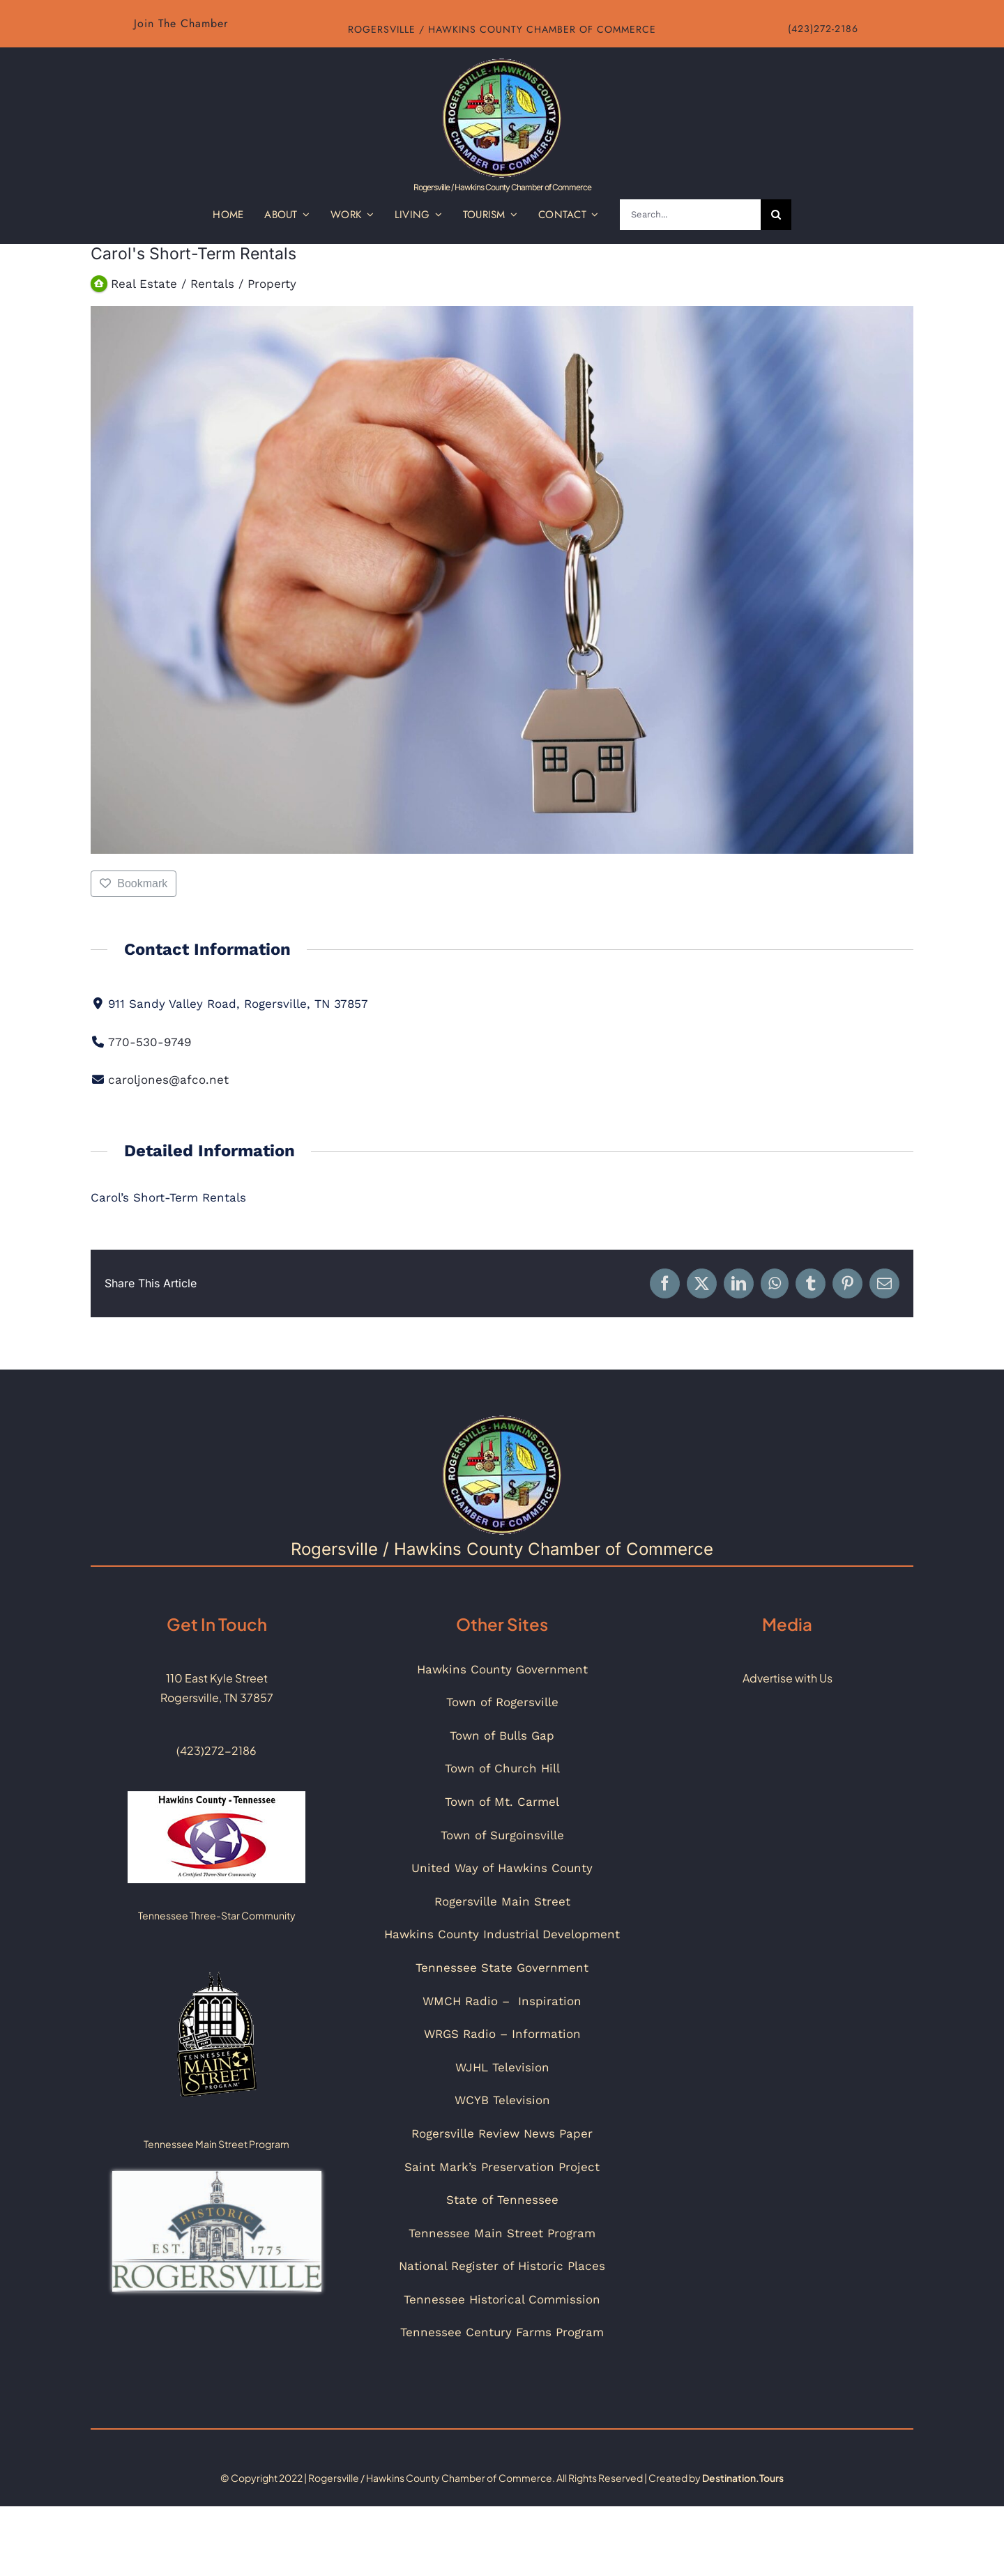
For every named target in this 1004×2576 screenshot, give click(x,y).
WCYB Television (502, 2100)
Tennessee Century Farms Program (502, 2332)
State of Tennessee (502, 2200)
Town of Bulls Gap (502, 1735)
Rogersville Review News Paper (502, 2133)
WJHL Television (502, 2067)
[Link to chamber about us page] (181, 23)
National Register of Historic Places (502, 2266)
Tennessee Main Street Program (502, 2233)
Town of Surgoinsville (502, 1835)
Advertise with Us (787, 1678)
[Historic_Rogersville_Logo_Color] (216, 2177)
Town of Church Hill (502, 1768)
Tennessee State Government (502, 1968)
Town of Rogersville (502, 1702)
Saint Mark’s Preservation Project (502, 2167)
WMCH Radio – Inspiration (502, 2001)
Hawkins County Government (502, 1669)
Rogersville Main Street (502, 1901)
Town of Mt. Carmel (502, 1802)
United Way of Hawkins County (502, 1868)
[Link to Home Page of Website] (502, 123)
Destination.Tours (743, 2477)
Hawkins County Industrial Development (502, 1934)
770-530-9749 (149, 1042)
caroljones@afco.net (168, 1080)
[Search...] (690, 214)
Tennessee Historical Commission (502, 2299)
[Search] (776, 214)
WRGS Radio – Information (502, 2034)
